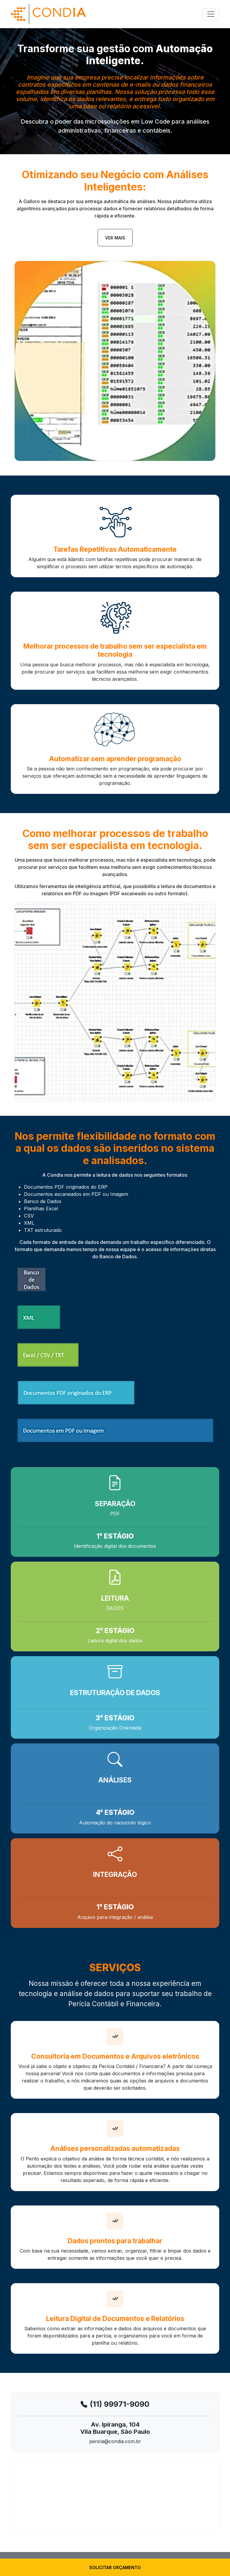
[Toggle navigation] (210, 14)
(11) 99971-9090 (119, 2404)
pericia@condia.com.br (115, 2441)
